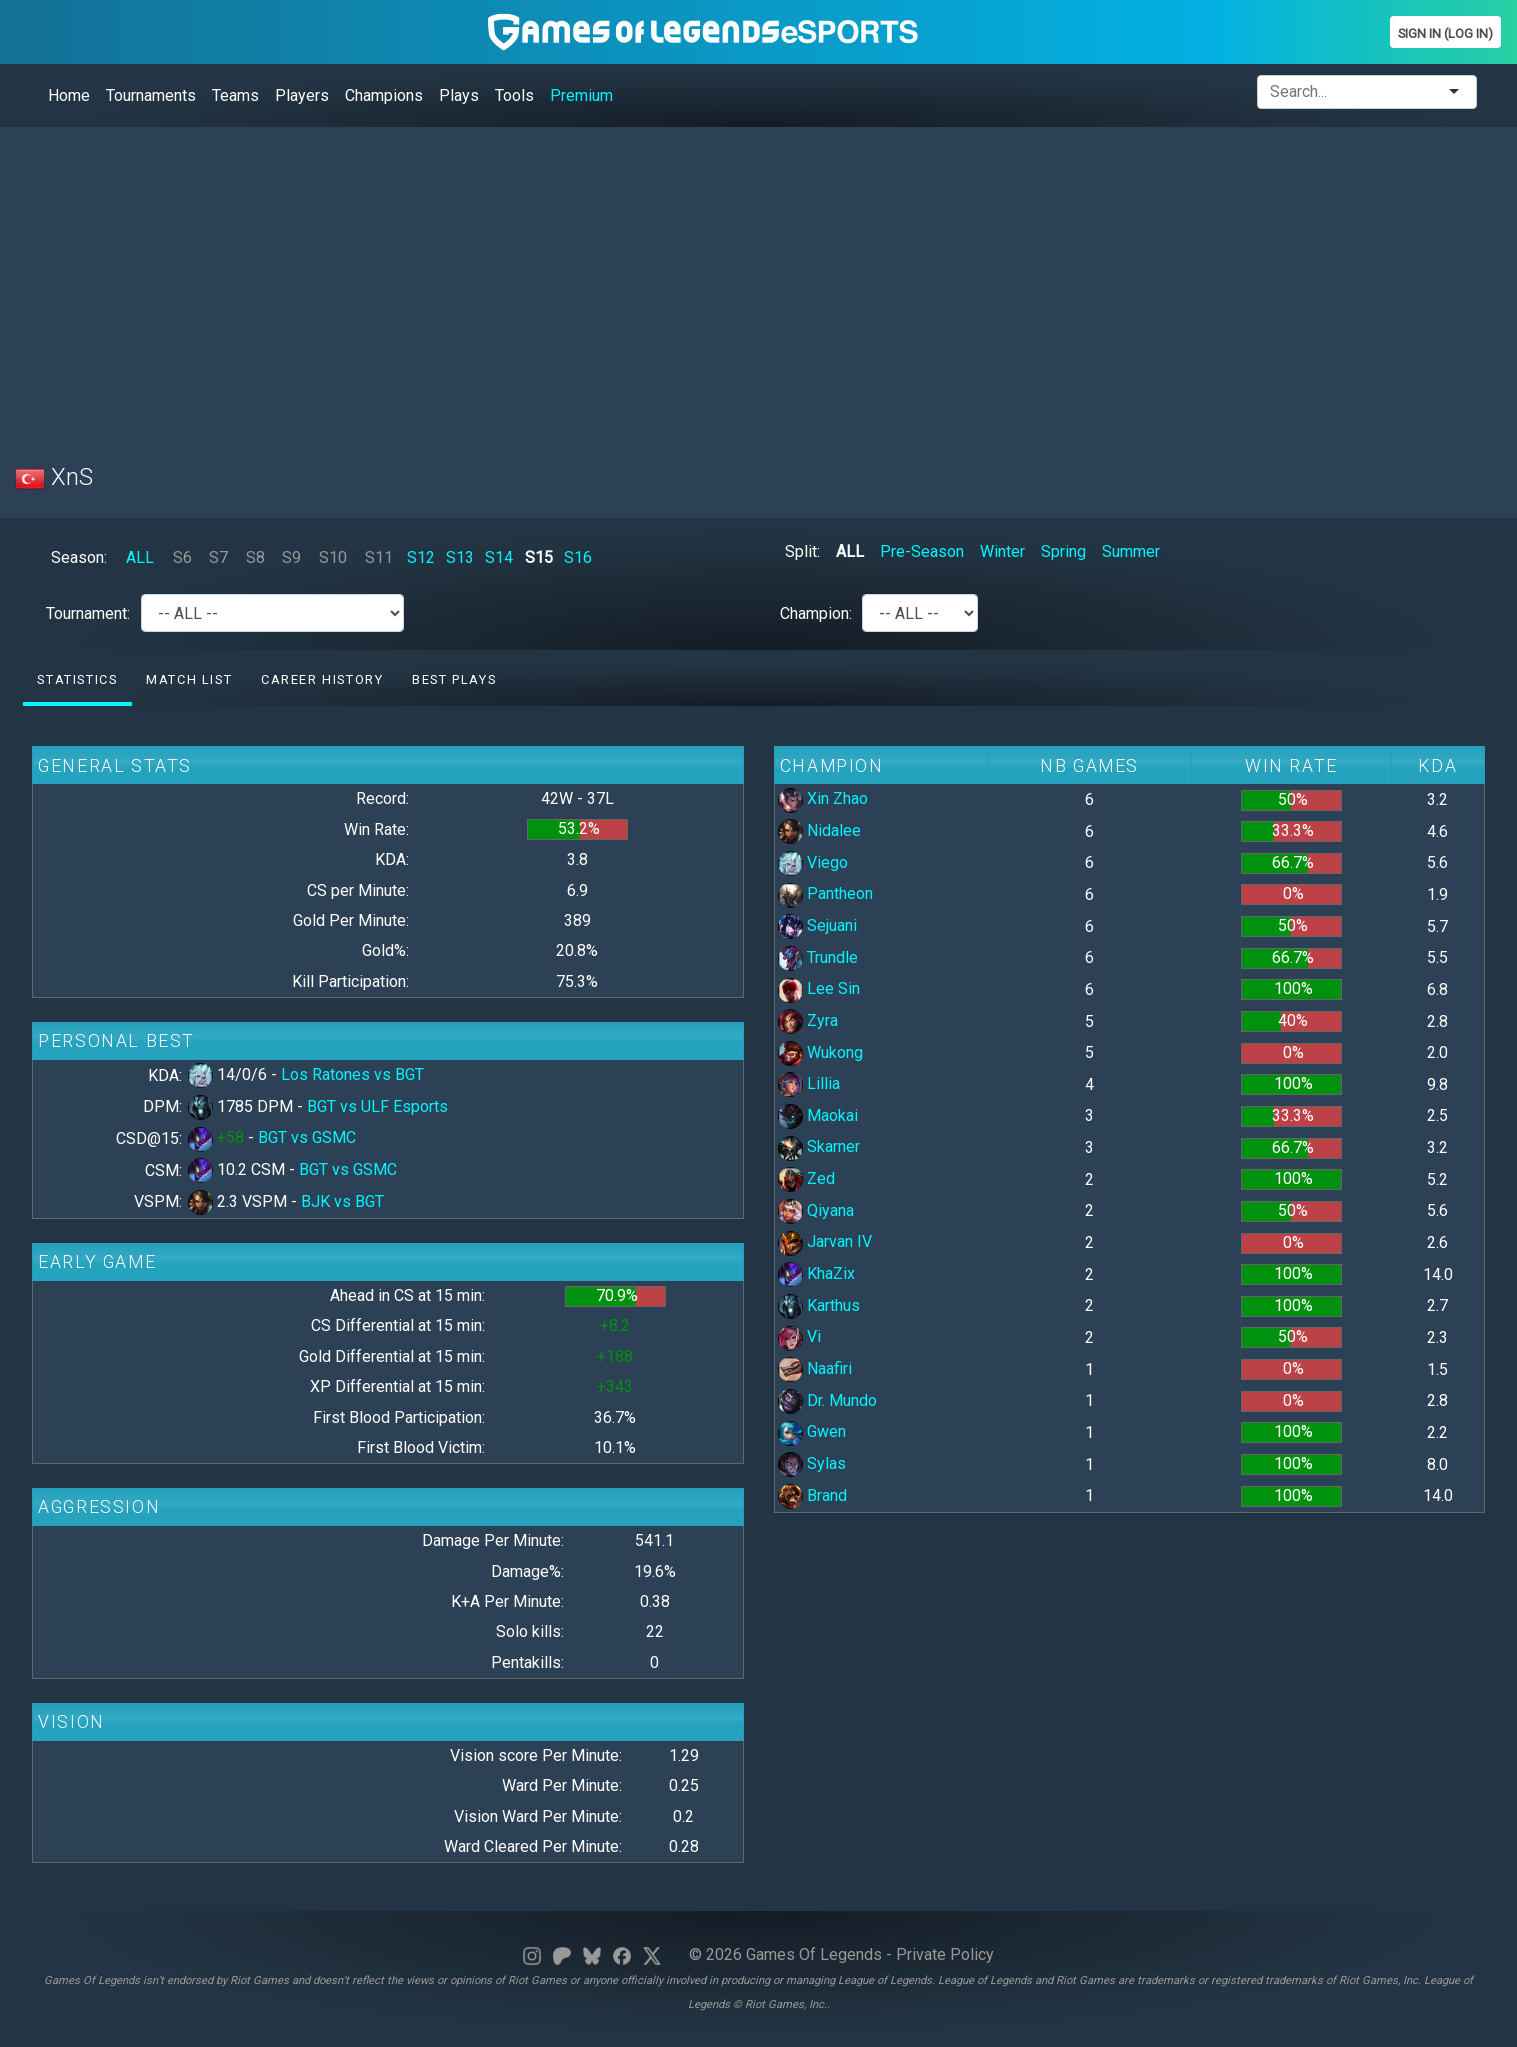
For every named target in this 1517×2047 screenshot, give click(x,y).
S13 (460, 557)
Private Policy (945, 1954)
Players (302, 95)
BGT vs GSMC (307, 1137)
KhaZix (816, 1273)
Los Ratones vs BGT (352, 1074)
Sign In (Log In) (1445, 33)
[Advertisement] (615, 283)
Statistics (77, 679)
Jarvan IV (825, 1241)
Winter (1002, 551)
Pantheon (825, 893)
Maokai (818, 1115)
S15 (539, 557)
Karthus (819, 1305)
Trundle (818, 957)
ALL (140, 557)
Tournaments (151, 95)
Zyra (808, 1020)
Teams (235, 95)
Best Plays (454, 679)
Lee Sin (819, 988)
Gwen (812, 1431)
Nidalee (819, 830)
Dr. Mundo (827, 1400)
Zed (806, 1178)
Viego (813, 862)
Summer (1131, 551)
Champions (384, 95)
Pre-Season (922, 551)
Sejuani (817, 925)
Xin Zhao (823, 798)
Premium (581, 95)
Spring (1063, 551)
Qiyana (816, 1210)
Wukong (820, 1052)
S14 (499, 557)
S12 (421, 557)
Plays (459, 95)
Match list (189, 679)
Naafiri (815, 1368)
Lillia (809, 1083)
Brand (812, 1495)
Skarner (819, 1146)
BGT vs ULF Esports (377, 1106)
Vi (799, 1336)
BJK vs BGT (342, 1201)
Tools (514, 95)
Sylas (812, 1463)
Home (69, 95)
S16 (578, 557)
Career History (322, 679)
